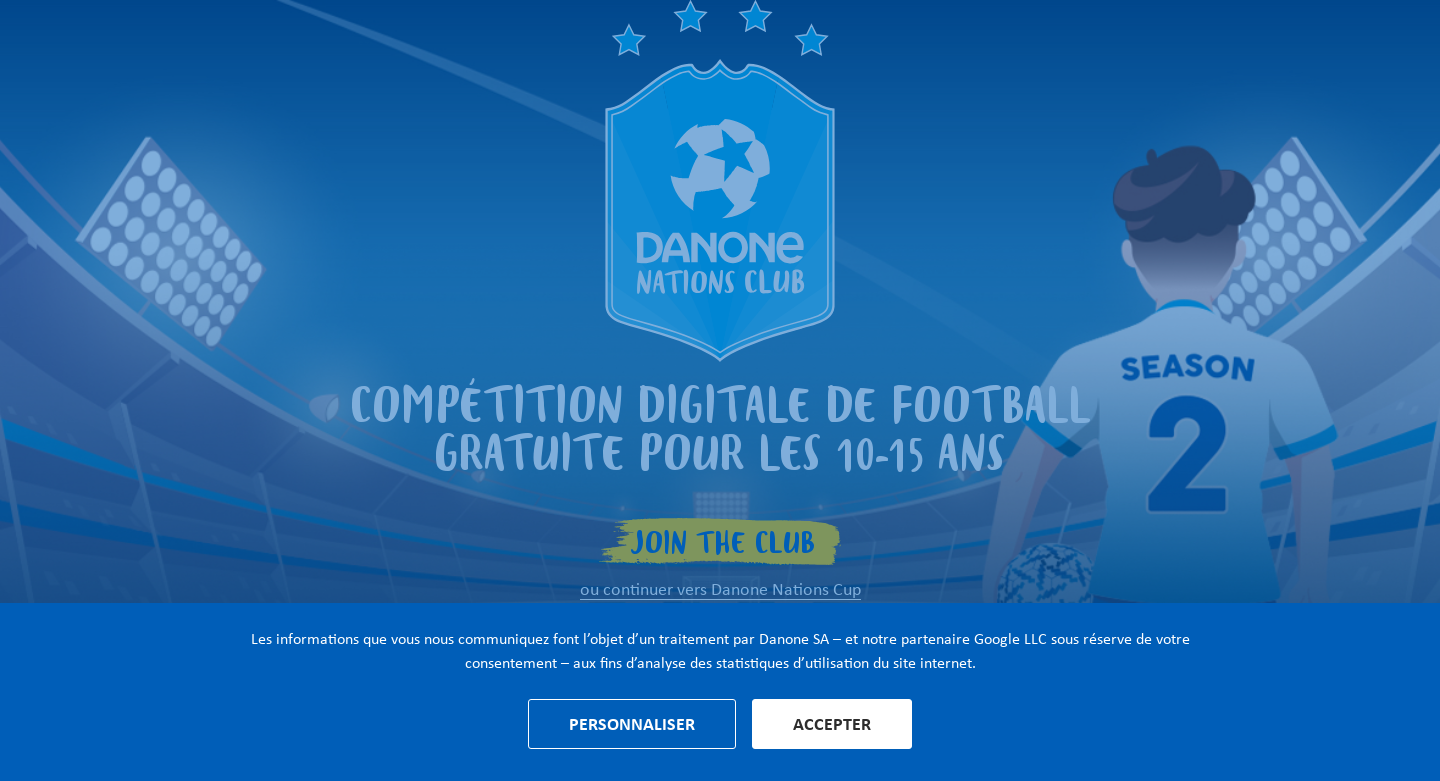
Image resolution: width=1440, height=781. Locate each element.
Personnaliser (632, 724)
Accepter (832, 724)
